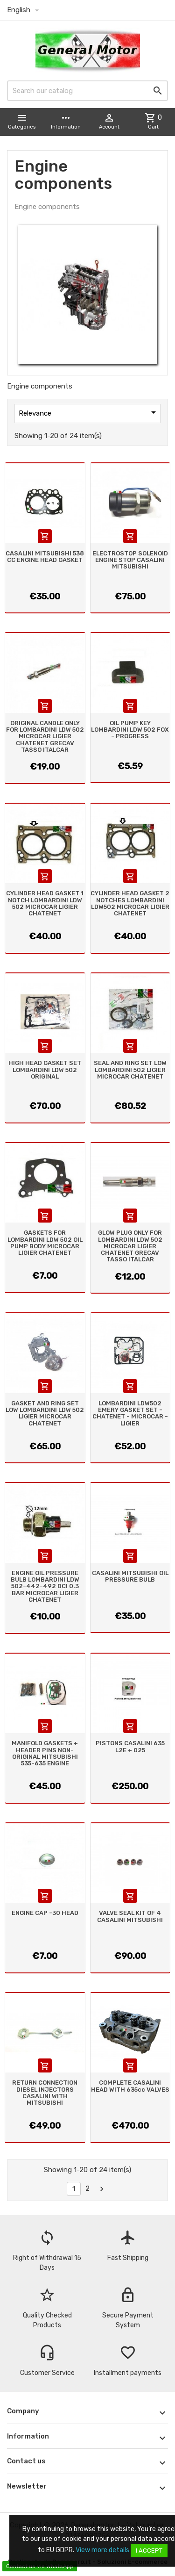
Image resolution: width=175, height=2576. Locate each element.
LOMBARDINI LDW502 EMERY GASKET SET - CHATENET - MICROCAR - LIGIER (130, 1413)
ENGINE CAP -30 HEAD (45, 1912)
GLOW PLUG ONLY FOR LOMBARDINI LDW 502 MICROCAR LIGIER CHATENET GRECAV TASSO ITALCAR (130, 1246)
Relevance (89, 412)
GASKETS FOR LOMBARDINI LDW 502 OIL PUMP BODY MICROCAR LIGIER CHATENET (45, 1242)
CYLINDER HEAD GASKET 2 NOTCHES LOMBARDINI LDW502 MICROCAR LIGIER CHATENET (130, 903)
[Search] (87, 90)
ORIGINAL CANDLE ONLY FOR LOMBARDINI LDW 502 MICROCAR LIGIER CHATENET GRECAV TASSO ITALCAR (45, 736)
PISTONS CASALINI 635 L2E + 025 (130, 1746)
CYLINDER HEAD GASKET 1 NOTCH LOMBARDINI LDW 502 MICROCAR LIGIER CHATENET (45, 903)
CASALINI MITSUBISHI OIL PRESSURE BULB (130, 1576)
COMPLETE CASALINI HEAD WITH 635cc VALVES (130, 2086)
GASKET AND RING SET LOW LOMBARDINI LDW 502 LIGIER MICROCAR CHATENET (45, 1413)
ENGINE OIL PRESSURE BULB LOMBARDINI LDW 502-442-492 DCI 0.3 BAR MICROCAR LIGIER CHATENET (45, 1586)
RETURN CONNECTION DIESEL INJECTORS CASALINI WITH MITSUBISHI (44, 2092)
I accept (149, 2550)
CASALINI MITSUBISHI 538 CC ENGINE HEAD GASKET (45, 556)
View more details (102, 2550)
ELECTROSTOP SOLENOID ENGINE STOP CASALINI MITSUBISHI (130, 560)
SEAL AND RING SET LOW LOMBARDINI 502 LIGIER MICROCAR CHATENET (130, 1069)
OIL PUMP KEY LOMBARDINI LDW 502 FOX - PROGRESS (130, 730)
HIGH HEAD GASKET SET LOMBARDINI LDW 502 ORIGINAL (44, 1069)
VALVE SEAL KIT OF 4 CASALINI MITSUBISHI (130, 1916)
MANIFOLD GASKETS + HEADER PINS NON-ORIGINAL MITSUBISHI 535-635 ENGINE (45, 1753)
